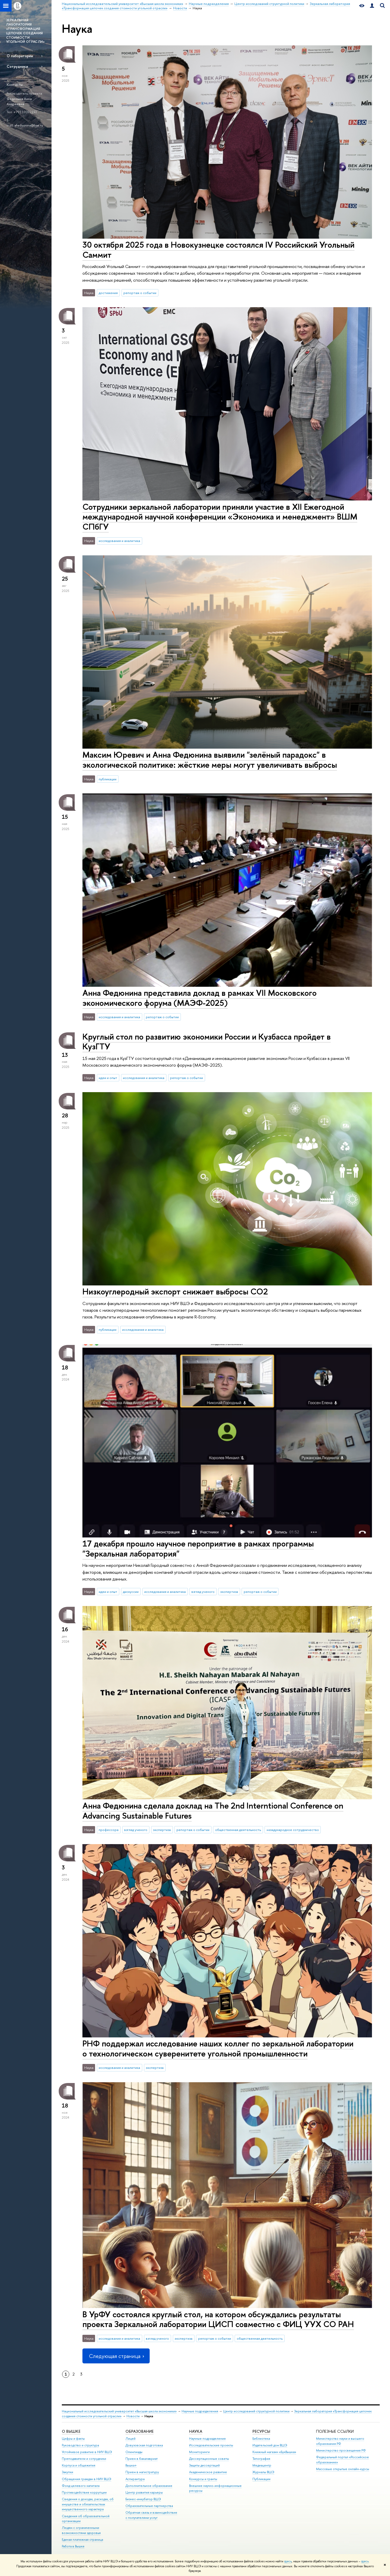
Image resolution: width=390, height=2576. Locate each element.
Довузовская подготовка (144, 2445)
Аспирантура (135, 2479)
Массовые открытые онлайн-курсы (342, 2469)
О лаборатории (20, 55)
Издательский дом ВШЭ (269, 2445)
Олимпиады (133, 2452)
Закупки (67, 2472)
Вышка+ (131, 2465)
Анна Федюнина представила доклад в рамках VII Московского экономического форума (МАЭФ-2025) (199, 997)
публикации (107, 779)
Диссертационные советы (209, 2458)
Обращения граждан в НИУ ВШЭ (86, 2479)
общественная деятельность (238, 1829)
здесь (288, 2561)
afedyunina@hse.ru (28, 125)
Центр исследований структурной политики (256, 2411)
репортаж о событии (139, 292)
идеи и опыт (108, 1077)
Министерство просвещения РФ (341, 2450)
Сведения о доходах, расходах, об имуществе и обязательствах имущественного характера (88, 2504)
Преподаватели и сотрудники (84, 2458)
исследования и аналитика (119, 540)
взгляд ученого (203, 1591)
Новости (133, 2416)
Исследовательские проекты (211, 2445)
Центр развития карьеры (144, 2492)
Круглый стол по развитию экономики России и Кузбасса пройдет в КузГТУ (206, 1041)
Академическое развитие (208, 2472)
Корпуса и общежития (78, 2465)
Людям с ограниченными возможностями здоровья (81, 2530)
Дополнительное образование (148, 2485)
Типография (261, 2458)
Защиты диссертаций (204, 2465)
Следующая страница (116, 2356)
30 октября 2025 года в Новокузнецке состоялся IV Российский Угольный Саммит (218, 249)
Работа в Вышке (73, 2546)
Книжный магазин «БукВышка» (274, 2452)
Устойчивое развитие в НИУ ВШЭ (87, 2452)
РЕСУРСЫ (261, 2431)
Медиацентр (261, 2465)
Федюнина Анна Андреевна (19, 101)
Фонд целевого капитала (80, 2485)
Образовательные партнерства (149, 2506)
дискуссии (131, 1591)
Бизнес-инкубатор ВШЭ (143, 2499)
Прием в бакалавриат (141, 2458)
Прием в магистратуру (142, 2472)
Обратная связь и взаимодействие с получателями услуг (151, 2515)
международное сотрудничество (293, 1829)
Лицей (130, 2438)
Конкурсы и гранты (203, 2479)
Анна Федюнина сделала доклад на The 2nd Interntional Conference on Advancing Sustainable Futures (212, 1810)
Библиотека (261, 2438)
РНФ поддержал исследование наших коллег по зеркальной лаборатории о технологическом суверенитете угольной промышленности (217, 2048)
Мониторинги (199, 2452)
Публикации (261, 2479)
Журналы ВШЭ (263, 2472)
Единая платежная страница (82, 2539)
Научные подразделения (200, 2411)
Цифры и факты (73, 2438)
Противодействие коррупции (84, 2492)
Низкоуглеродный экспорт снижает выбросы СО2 (175, 1291)
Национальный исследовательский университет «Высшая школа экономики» (119, 2411)
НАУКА (195, 2431)
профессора (108, 1829)
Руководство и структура (80, 2445)
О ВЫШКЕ (71, 2431)
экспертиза (229, 1591)
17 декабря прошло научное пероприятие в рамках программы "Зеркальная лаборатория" (198, 1548)
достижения (108, 292)
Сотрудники (17, 66)
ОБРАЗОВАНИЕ (139, 2431)
